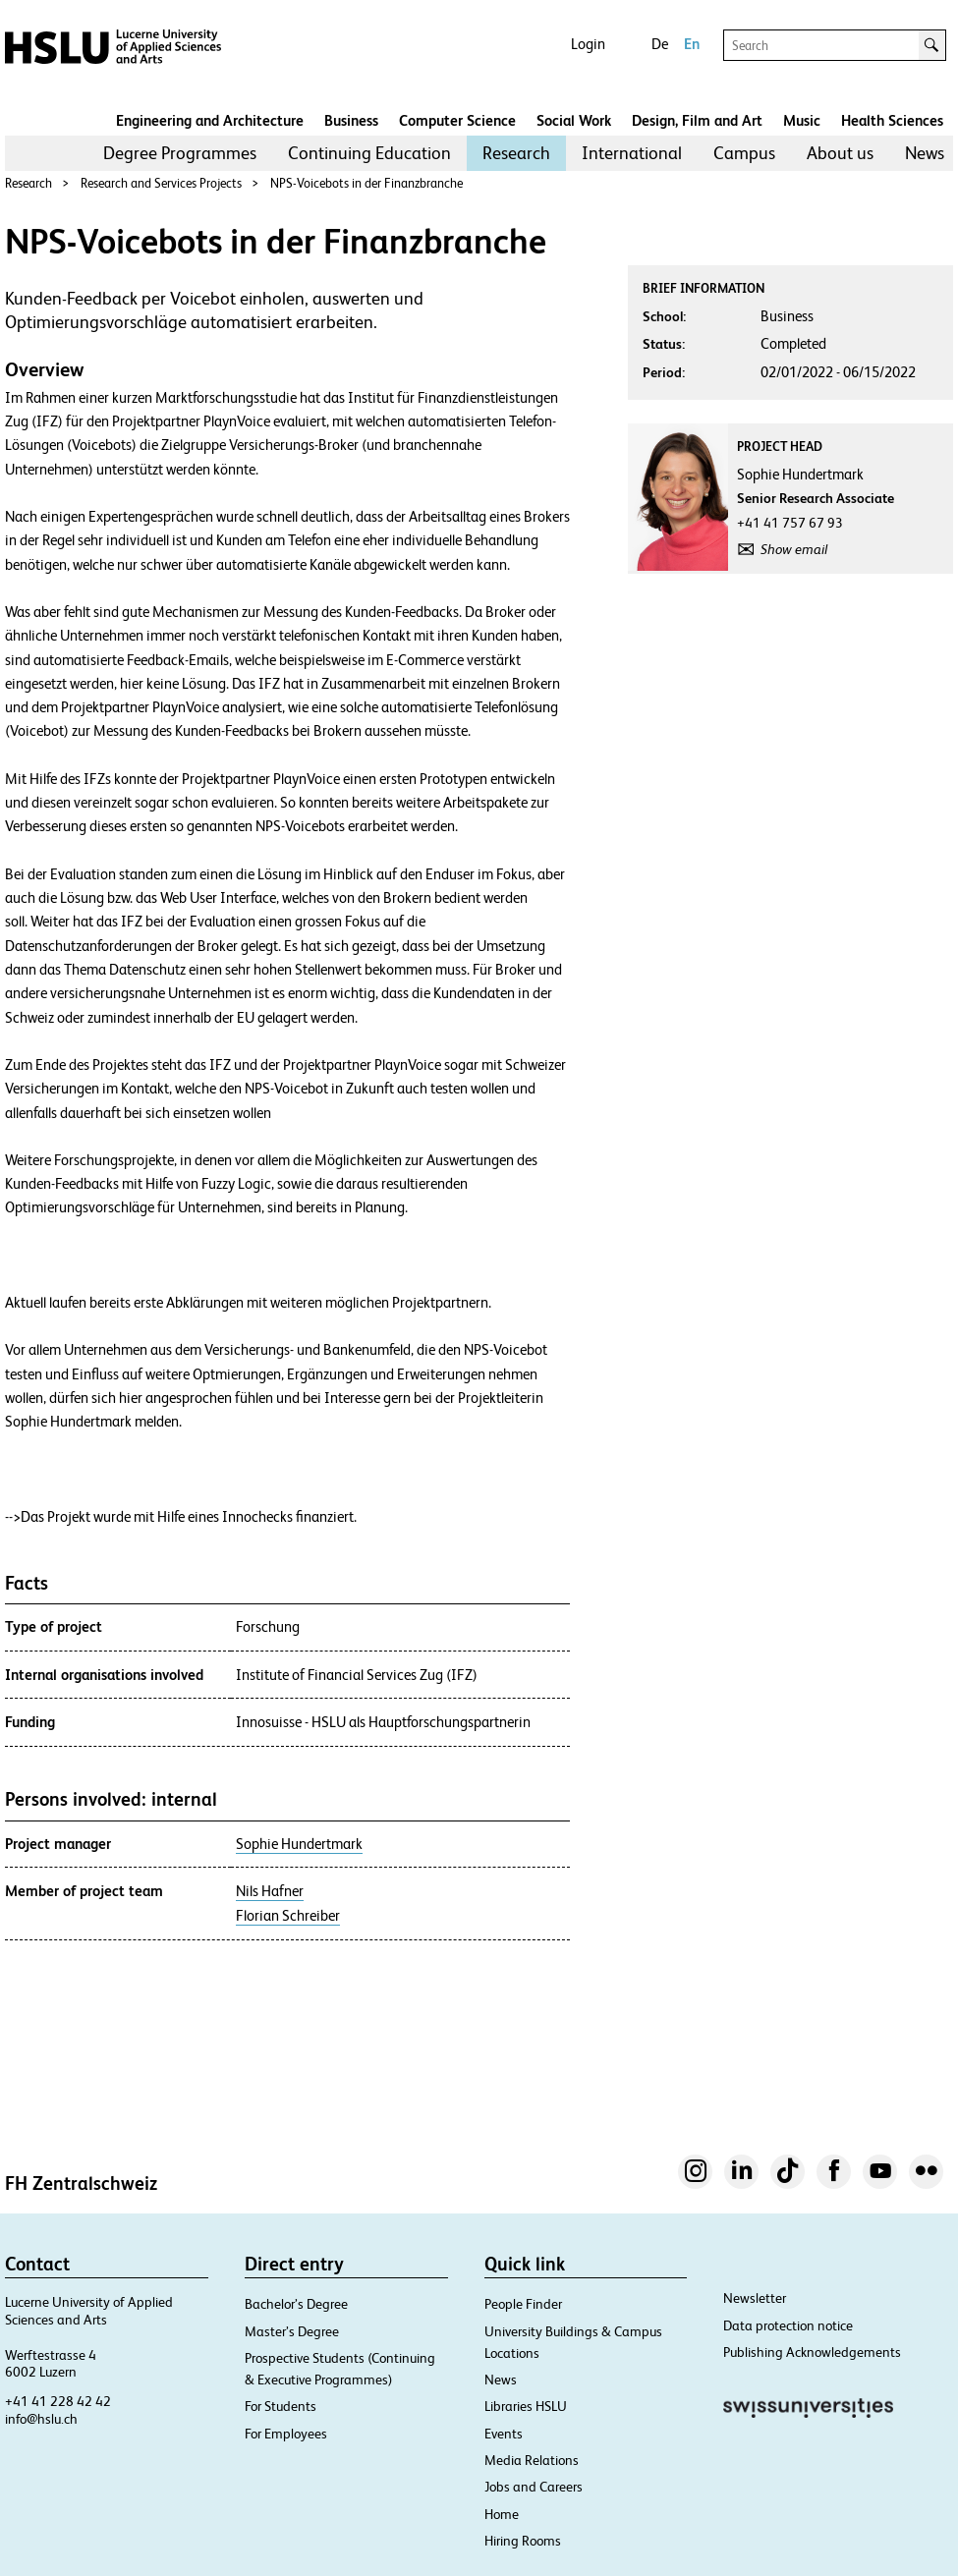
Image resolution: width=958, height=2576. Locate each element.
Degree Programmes (179, 152)
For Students (280, 2406)
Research (516, 152)
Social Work (573, 120)
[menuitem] (179, 153)
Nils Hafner (270, 1891)
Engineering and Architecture (210, 120)
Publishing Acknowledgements (812, 2352)
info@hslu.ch (41, 2419)
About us (840, 152)
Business (351, 120)
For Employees (286, 2433)
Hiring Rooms (522, 2540)
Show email (794, 549)
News (924, 152)
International (632, 152)
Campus (744, 152)
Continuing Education (369, 152)
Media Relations (531, 2460)
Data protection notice (788, 2325)
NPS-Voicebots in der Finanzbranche (366, 183)
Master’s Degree (292, 2331)
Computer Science (457, 120)
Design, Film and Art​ (697, 120)
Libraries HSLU (525, 2406)
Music (801, 120)
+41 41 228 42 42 (58, 2401)
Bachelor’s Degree (296, 2304)
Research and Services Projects (161, 183)
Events (503, 2433)
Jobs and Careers (533, 2486)
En (692, 43)
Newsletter (754, 2298)
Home (501, 2514)
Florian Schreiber (288, 1916)
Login (588, 43)
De (659, 43)
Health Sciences (892, 120)
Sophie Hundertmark (299, 1844)
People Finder (523, 2304)
